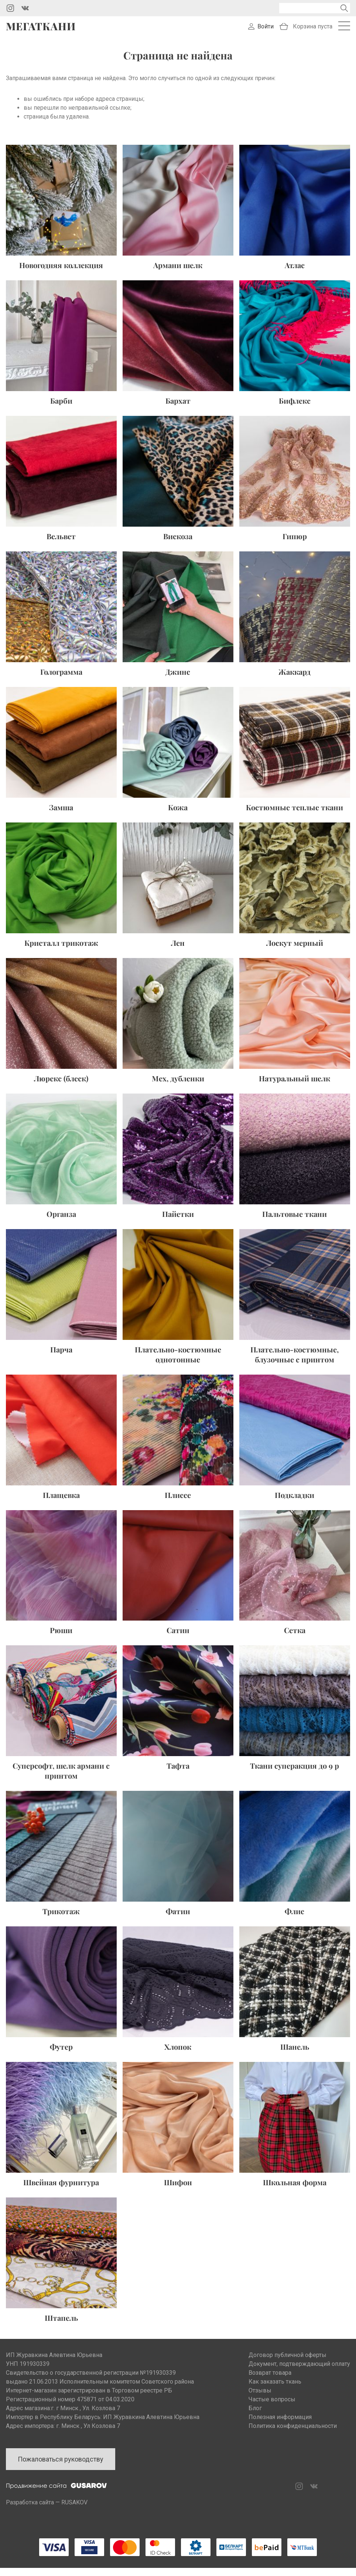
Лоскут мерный (294, 950)
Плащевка (61, 1503)
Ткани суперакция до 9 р (294, 1774)
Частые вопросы (272, 2407)
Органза (61, 1222)
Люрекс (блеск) (61, 1086)
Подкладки (294, 1503)
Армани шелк (177, 273)
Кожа (178, 815)
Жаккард (294, 679)
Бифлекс (295, 408)
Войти (265, 30)
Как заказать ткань (275, 2389)
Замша (61, 815)
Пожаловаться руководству (60, 2467)
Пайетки (178, 1222)
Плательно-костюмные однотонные (178, 1362)
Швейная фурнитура (61, 2190)
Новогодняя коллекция (61, 273)
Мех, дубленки (178, 1086)
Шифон (178, 2190)
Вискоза (177, 544)
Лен (178, 950)
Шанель (294, 2055)
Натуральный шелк (294, 1086)
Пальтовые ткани (294, 1222)
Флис (294, 1919)
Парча (61, 1357)
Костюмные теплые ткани (294, 815)
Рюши (61, 1638)
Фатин (178, 1919)
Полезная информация (280, 2425)
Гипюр (295, 544)
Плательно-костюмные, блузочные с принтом (294, 1362)
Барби (61, 408)
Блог (255, 2416)
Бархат (178, 408)
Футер (61, 2055)
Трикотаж (61, 1919)
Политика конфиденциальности (293, 2434)
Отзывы (260, 2398)
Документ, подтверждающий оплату (299, 2371)
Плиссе (178, 1503)
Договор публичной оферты (287, 2363)
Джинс (177, 679)
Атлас (295, 273)
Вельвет (61, 544)
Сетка (294, 1638)
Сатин (178, 1638)
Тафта (178, 1774)
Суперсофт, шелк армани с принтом (61, 1779)
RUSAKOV (74, 2510)
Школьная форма (294, 2190)
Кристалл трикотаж (61, 950)
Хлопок (177, 2055)
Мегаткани (41, 30)
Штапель (61, 2326)
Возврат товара (270, 2380)
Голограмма (61, 679)
